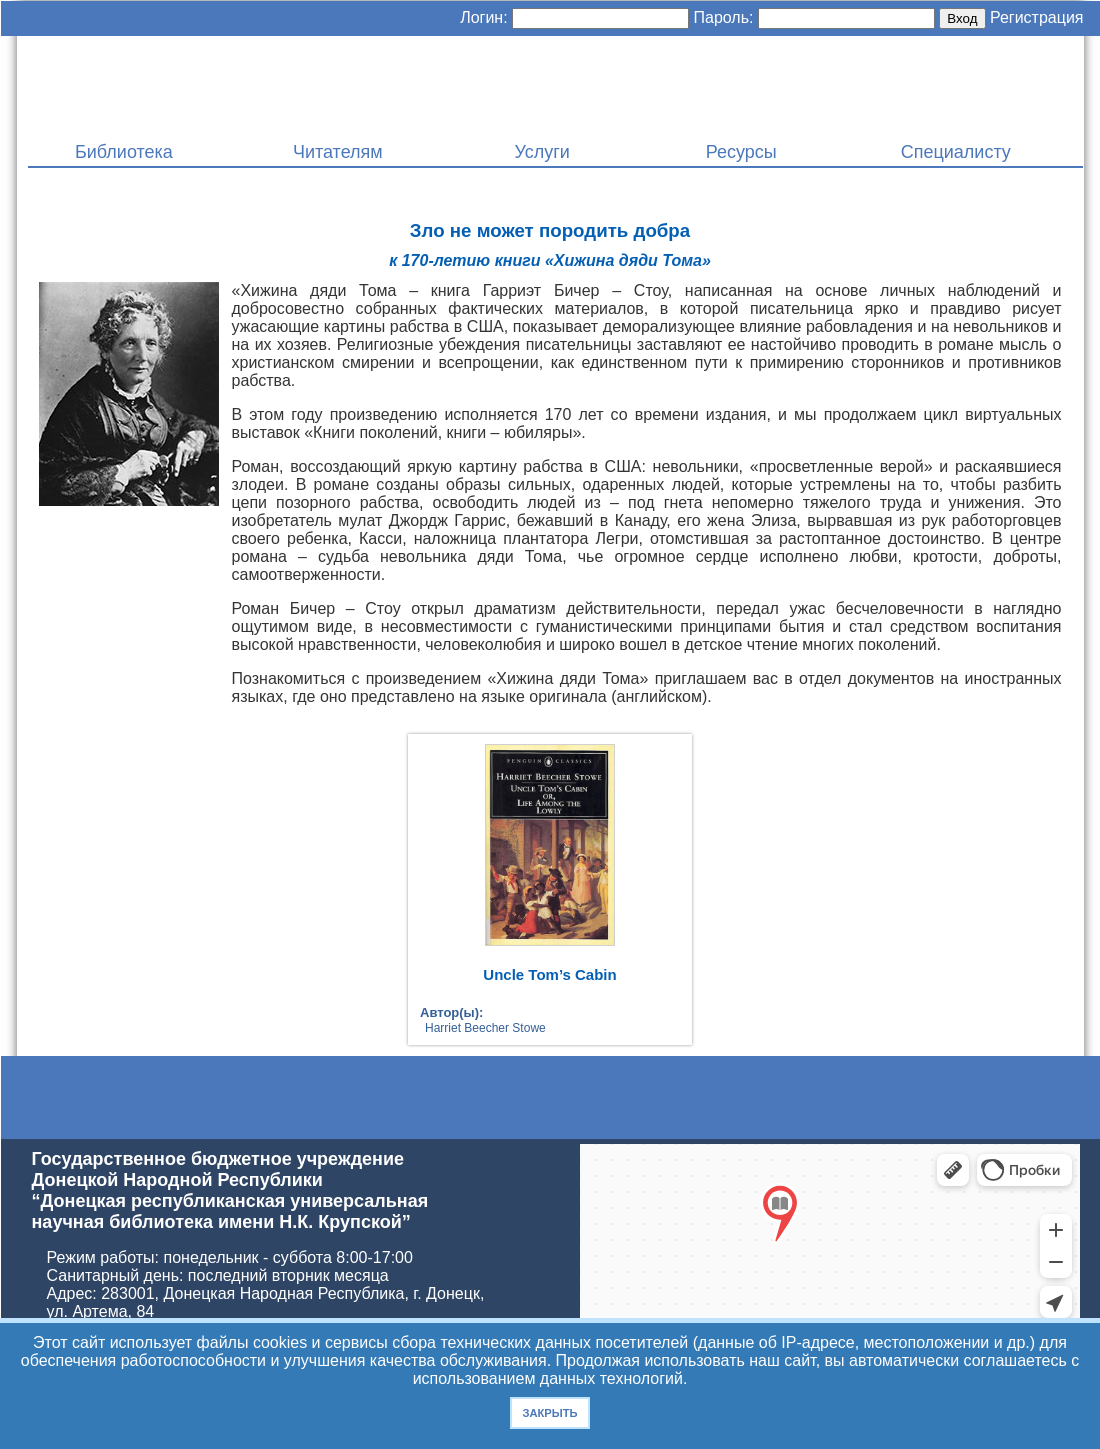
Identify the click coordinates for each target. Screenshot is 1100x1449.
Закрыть (549, 1413)
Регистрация (1037, 17)
